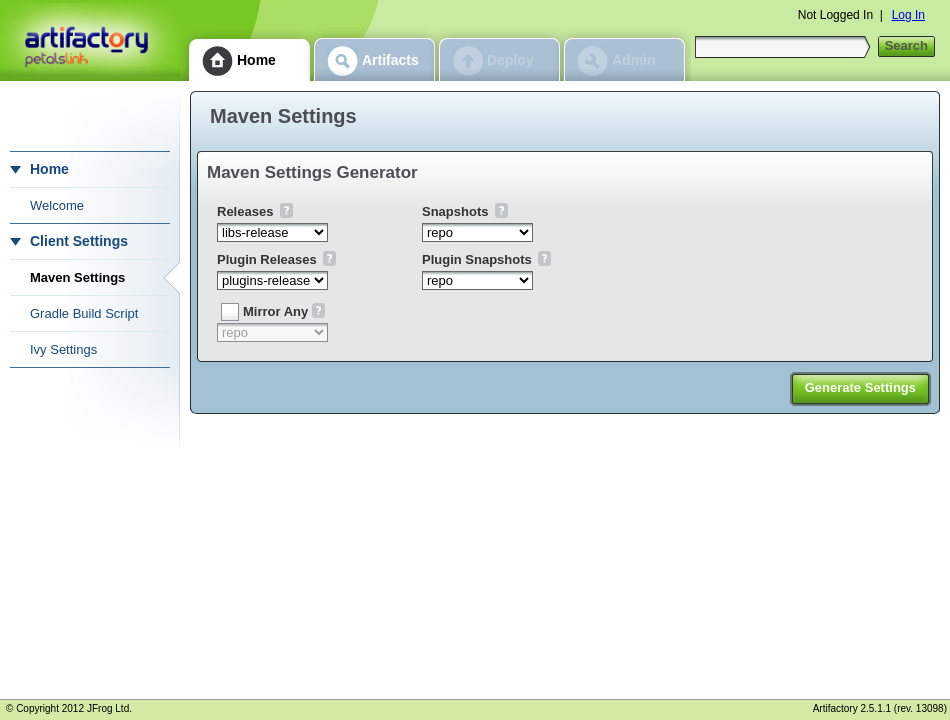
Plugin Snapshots (477, 259)
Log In (908, 15)
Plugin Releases (267, 259)
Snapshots (455, 211)
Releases (245, 211)
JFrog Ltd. (109, 708)
